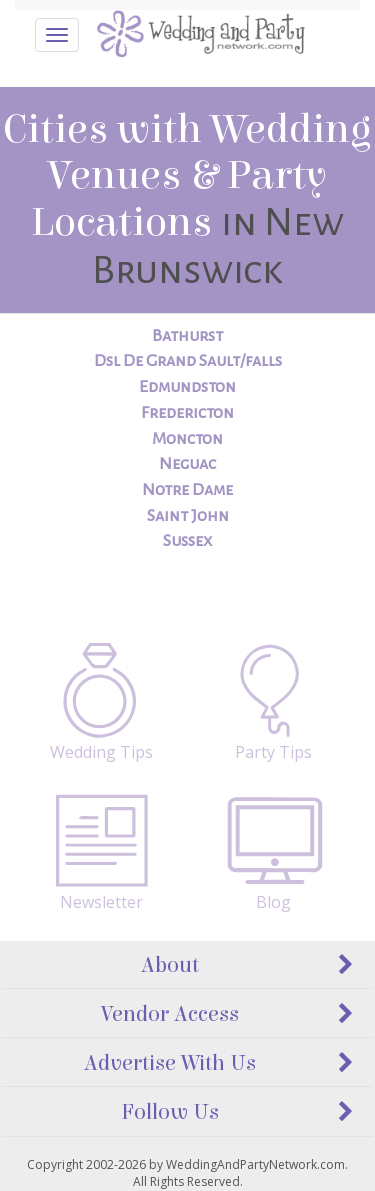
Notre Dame (187, 490)
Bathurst (187, 336)
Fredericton (187, 413)
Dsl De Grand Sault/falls (188, 361)
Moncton (187, 439)
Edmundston (187, 387)
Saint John (188, 516)
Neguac (187, 464)
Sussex (187, 541)
